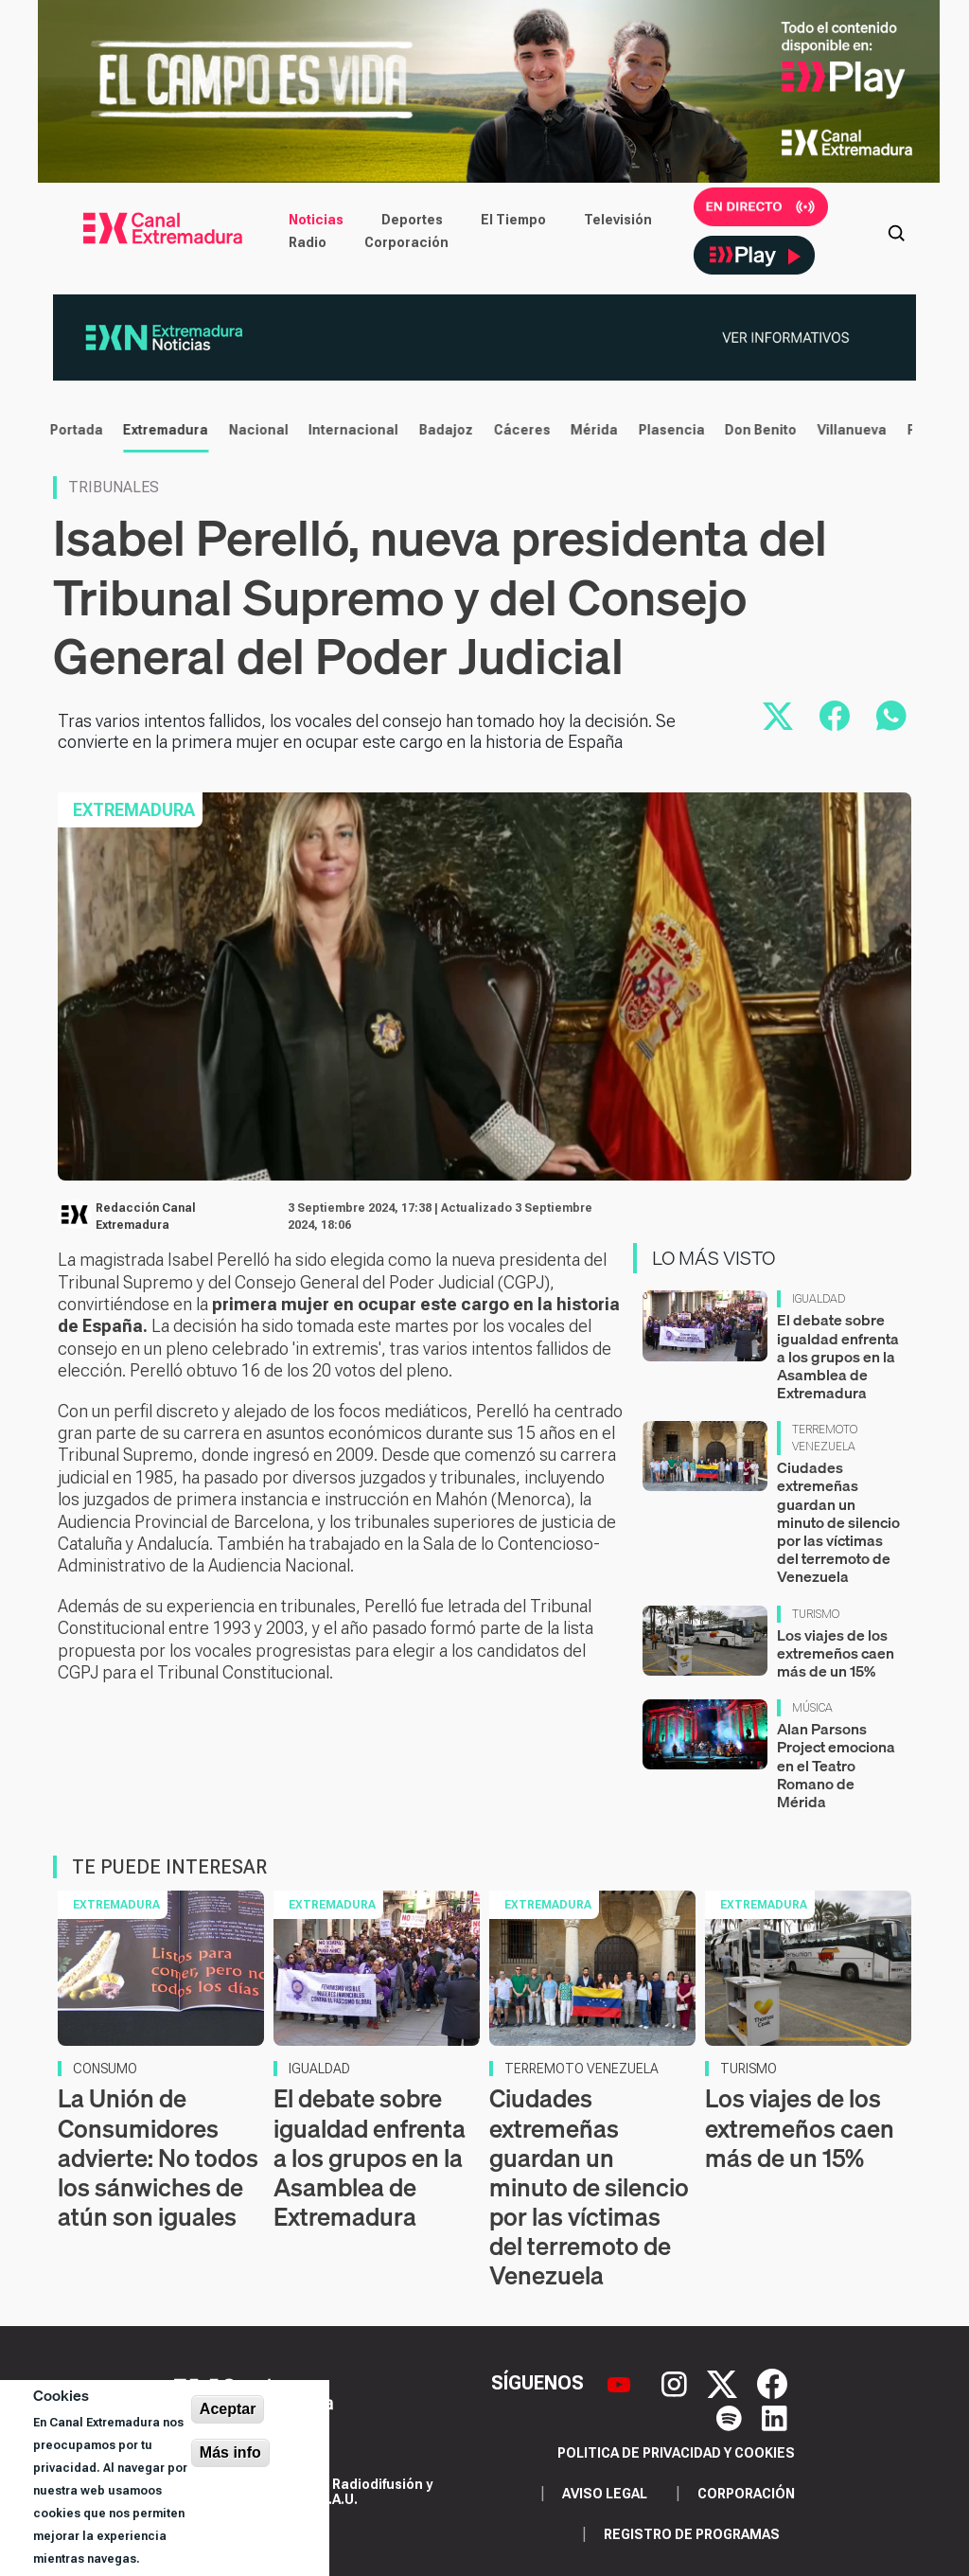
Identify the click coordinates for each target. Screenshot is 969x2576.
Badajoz (440, 429)
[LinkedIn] (774, 2417)
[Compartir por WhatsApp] (891, 716)
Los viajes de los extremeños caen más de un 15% (835, 1653)
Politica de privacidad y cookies (676, 2453)
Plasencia (665, 429)
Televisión (618, 219)
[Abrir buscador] (896, 231)
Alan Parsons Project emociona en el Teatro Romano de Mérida (836, 1765)
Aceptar (228, 2409)
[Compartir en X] (778, 716)
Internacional (347, 429)
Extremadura (159, 429)
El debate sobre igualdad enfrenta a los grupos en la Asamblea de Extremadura (838, 1356)
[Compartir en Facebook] (834, 716)
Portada (70, 429)
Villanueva (845, 429)
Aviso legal (604, 2493)
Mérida (587, 429)
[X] (724, 2383)
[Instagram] (676, 2383)
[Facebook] (772, 2383)
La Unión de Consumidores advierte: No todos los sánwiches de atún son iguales (158, 2157)
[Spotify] (731, 2417)
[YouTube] (621, 2383)
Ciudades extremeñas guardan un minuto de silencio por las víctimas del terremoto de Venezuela (838, 1522)
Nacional (252, 429)
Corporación (406, 242)
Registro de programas (692, 2534)
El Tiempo (513, 219)
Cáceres (515, 429)
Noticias (316, 219)
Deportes (412, 219)
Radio (307, 242)
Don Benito (754, 429)
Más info (230, 2452)
